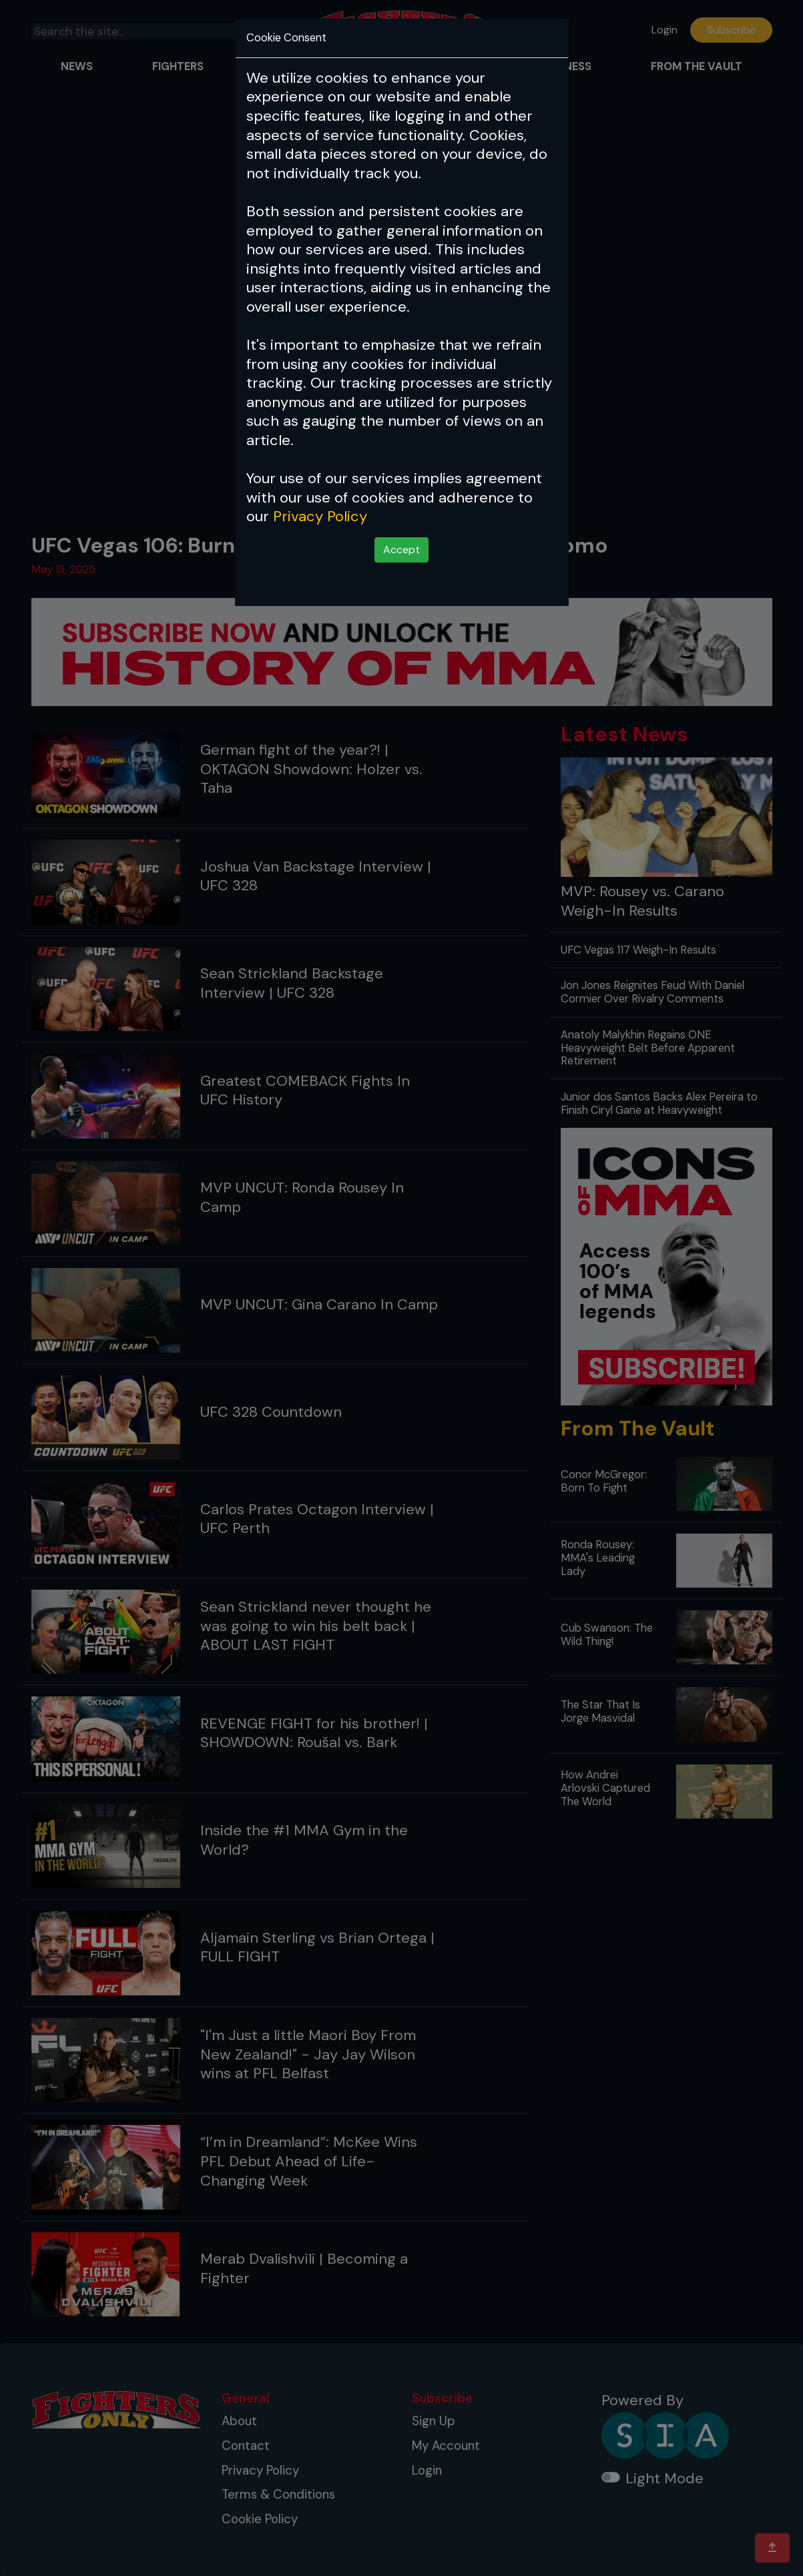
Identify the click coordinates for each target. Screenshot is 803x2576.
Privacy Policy (320, 516)
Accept (401, 550)
